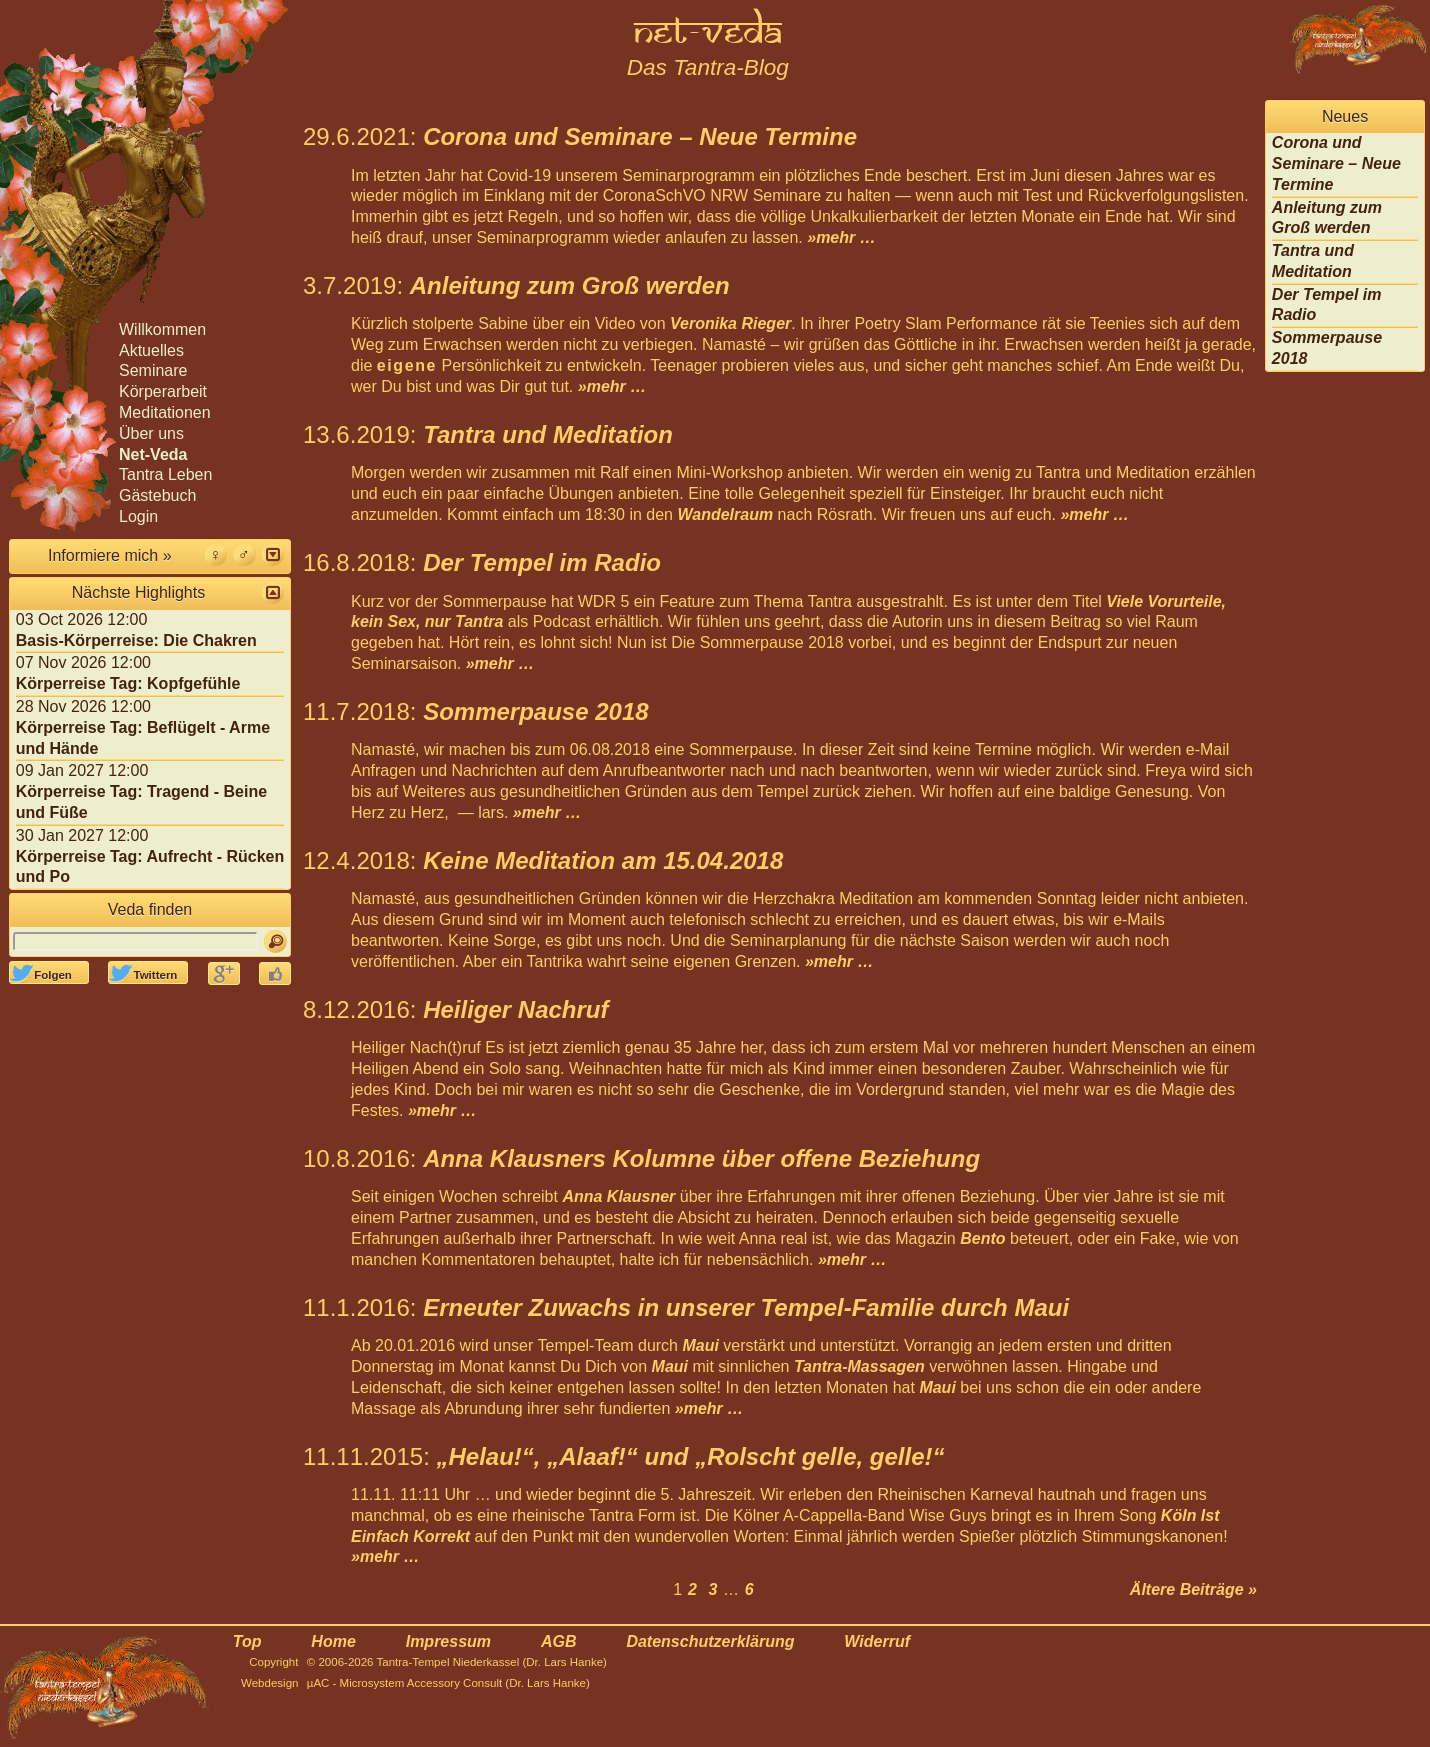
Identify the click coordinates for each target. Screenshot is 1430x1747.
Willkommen (162, 329)
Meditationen (165, 412)
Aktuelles (151, 350)
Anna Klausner (618, 1196)
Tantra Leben (165, 474)
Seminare (153, 370)
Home (333, 1641)
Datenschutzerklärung (710, 1641)
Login (138, 516)
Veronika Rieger (730, 323)
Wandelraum (725, 514)
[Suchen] (275, 941)
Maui (700, 1345)
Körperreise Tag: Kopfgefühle (128, 683)
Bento (982, 1238)
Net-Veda (153, 454)
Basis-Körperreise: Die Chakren (136, 640)
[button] (272, 554)
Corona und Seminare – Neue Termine (1336, 163)
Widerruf (877, 1641)
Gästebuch (157, 495)
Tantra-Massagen (859, 1366)
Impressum (448, 1641)
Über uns (151, 433)
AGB (559, 1641)
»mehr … (841, 237)
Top (247, 1641)
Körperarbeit (163, 391)
